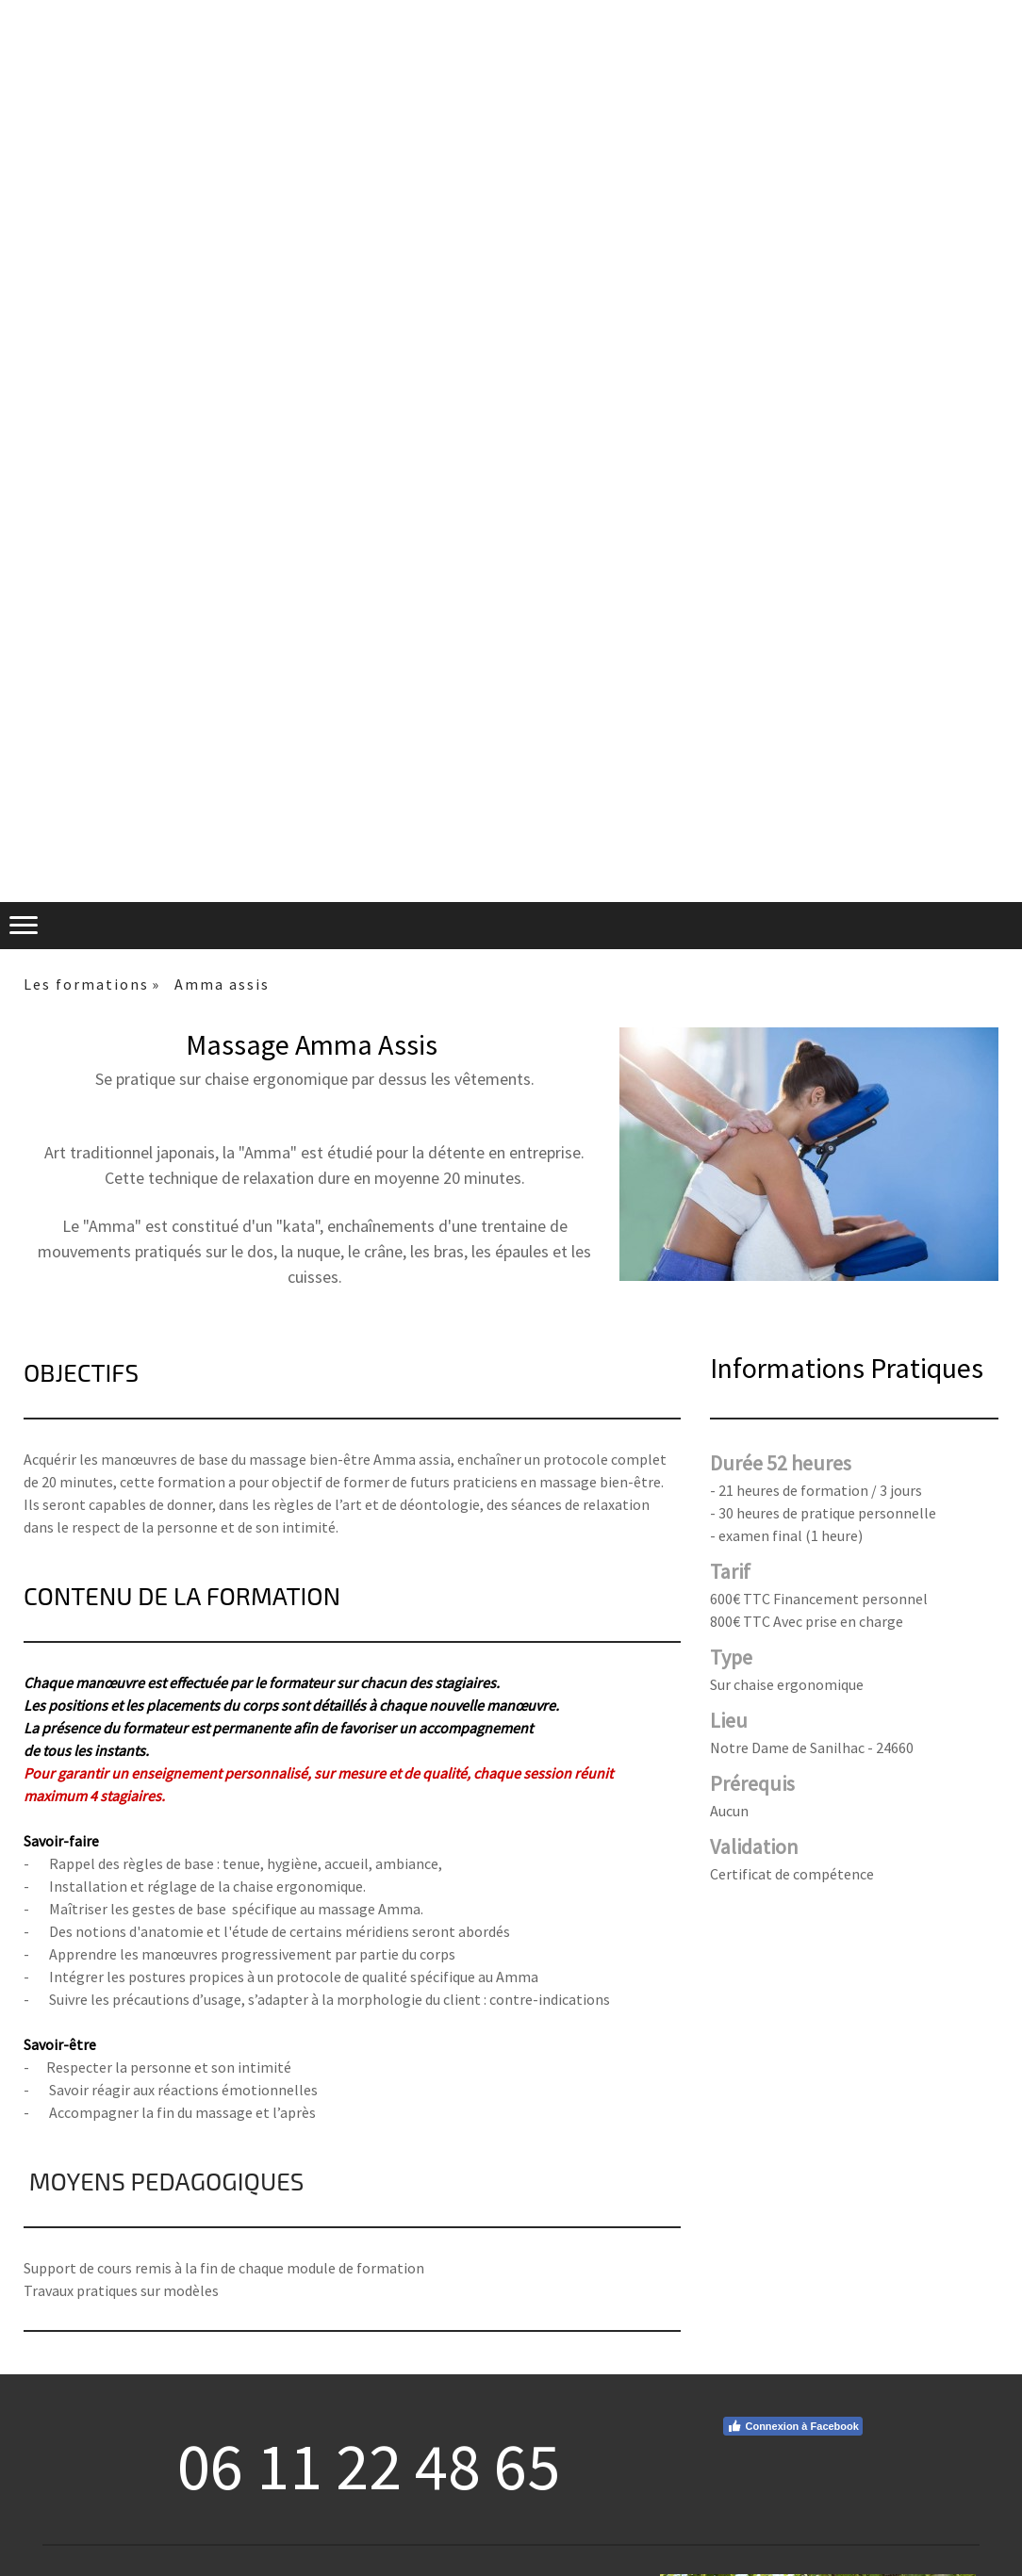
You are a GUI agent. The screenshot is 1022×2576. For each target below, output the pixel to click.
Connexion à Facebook (792, 2426)
